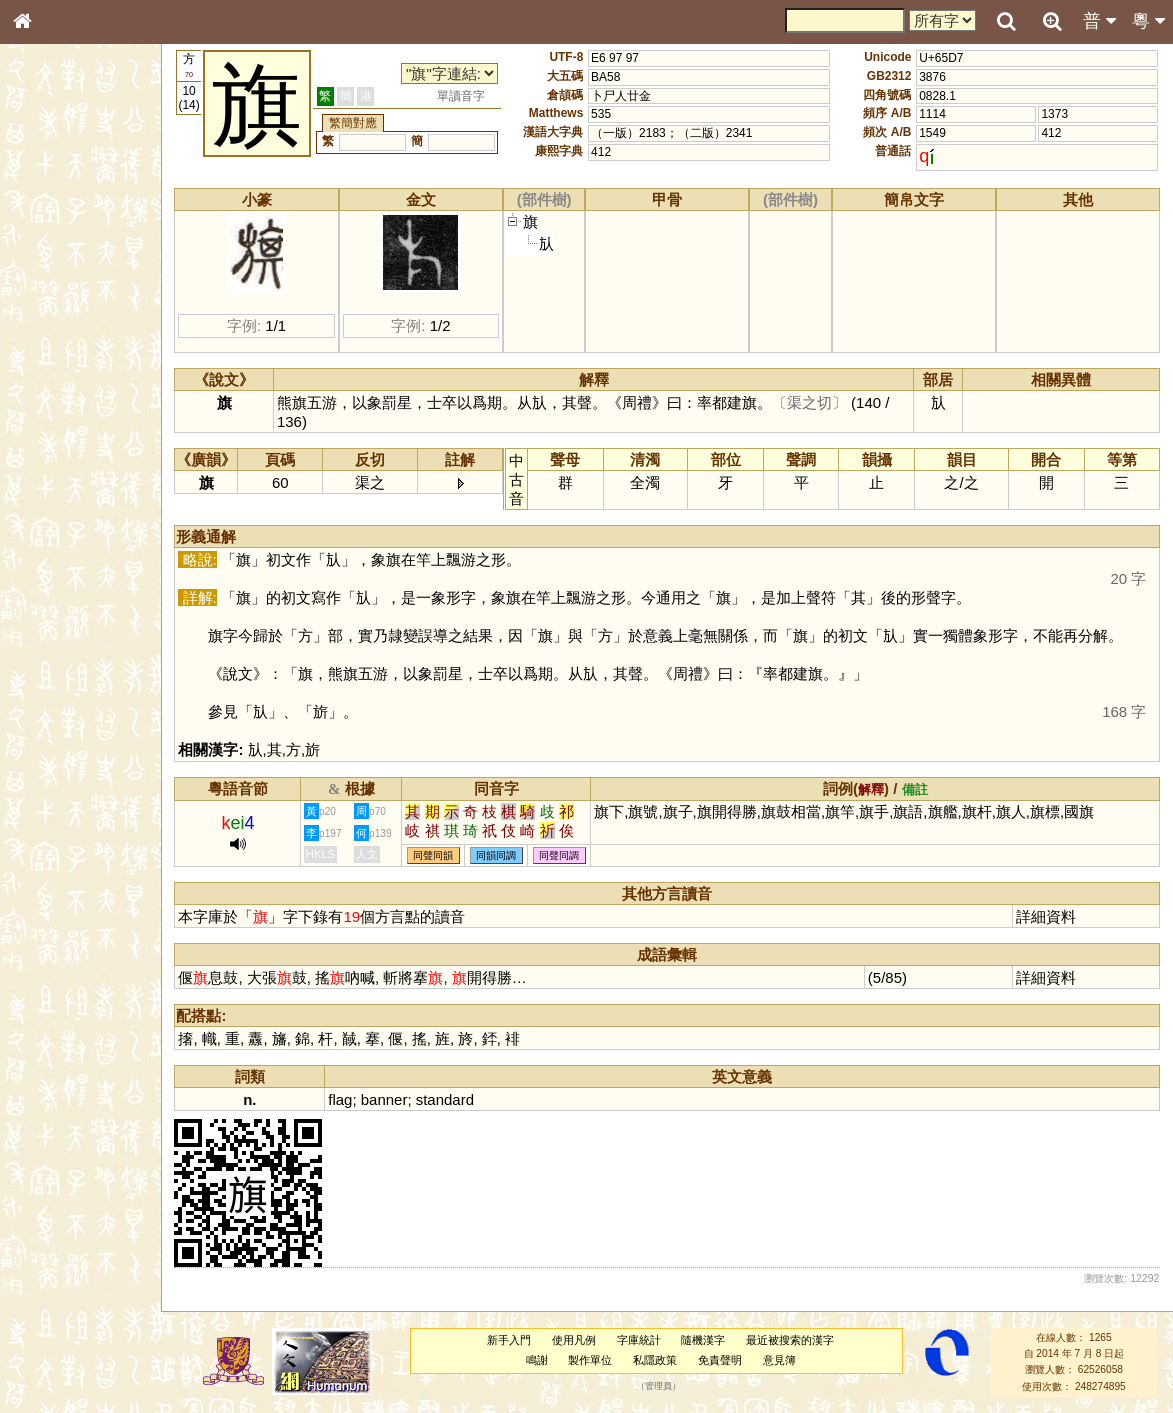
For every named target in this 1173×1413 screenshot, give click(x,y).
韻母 (68, 536)
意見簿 (784, 1360)
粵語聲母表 (55, 417)
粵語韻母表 (55, 437)
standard (456, 1099)
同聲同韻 (445, 855)
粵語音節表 (55, 398)
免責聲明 (725, 1360)
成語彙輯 (49, 666)
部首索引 (49, 268)
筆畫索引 (49, 287)
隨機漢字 (709, 1340)
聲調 (95, 536)
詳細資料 (1047, 916)
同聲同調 (571, 855)
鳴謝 (542, 1360)
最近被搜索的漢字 (795, 1340)
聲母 (40, 536)
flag (352, 1099)
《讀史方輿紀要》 (73, 647)
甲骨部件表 (55, 306)
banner (395, 1099)
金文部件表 (55, 326)
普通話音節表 (61, 555)
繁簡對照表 (55, 685)
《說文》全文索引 (73, 628)
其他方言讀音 (61, 574)
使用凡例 (579, 1340)
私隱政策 (660, 1360)
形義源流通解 (61, 345)
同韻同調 (508, 855)
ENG (88, 220)
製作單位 (596, 1360)
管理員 (663, 1386)
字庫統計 (644, 1340)
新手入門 (514, 1340)
